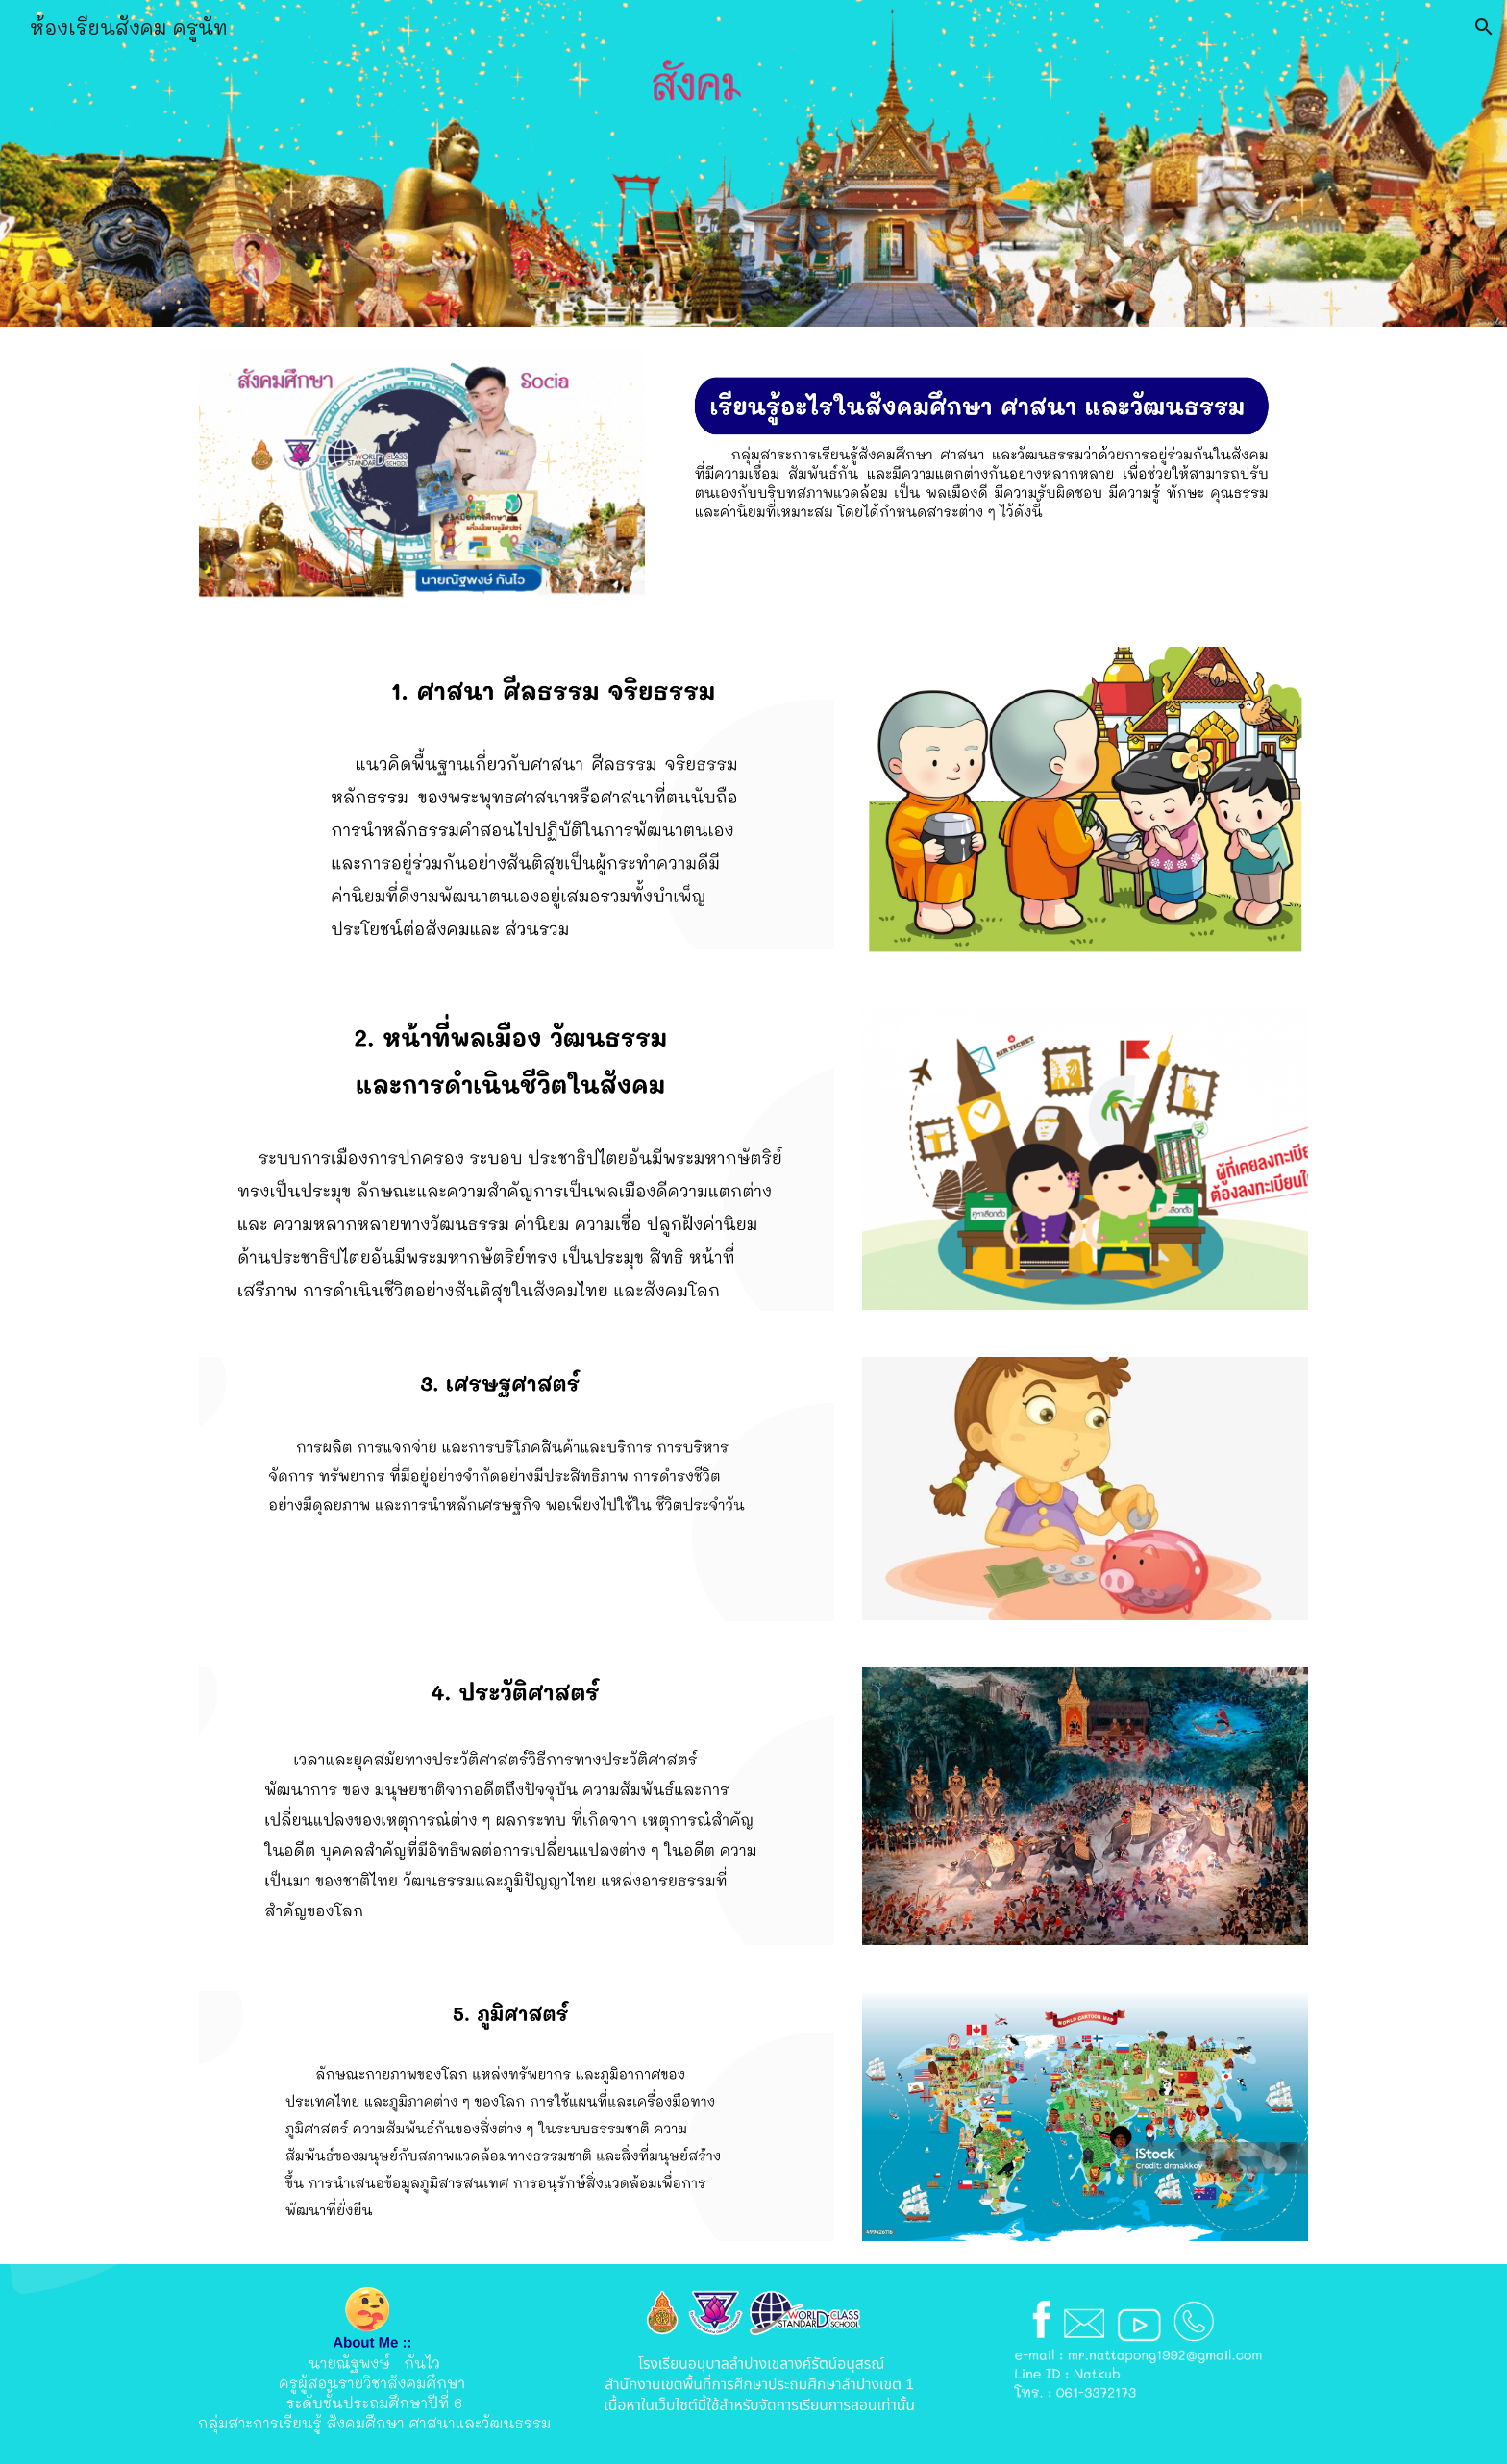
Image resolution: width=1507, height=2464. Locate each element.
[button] (1484, 27)
